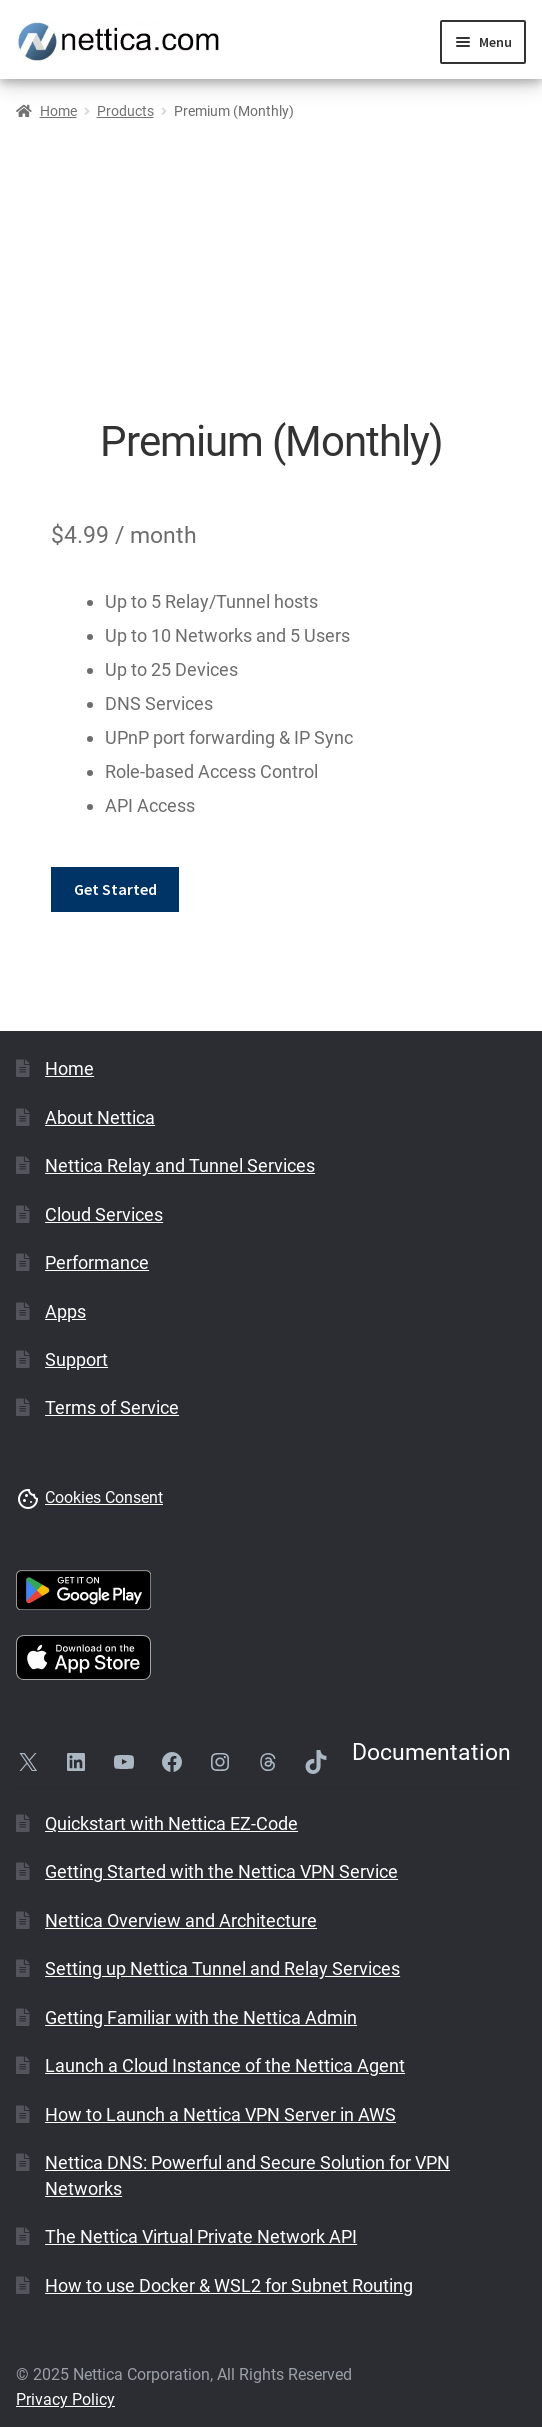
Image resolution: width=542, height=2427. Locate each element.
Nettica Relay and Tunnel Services (180, 1165)
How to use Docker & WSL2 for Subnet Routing (229, 2285)
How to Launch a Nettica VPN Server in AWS (220, 2114)
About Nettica (100, 1117)
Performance (97, 1262)
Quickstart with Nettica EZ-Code (171, 1823)
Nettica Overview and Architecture (181, 1920)
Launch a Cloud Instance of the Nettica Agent (225, 2065)
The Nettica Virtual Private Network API (201, 2236)
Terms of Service (112, 1407)
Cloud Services (104, 1214)
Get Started (115, 889)
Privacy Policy (65, 2399)
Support (76, 1359)
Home (58, 111)
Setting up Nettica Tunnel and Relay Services (222, 1968)
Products (125, 111)
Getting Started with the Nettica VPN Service (221, 1871)
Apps (65, 1311)
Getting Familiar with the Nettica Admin (201, 2017)
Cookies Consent (104, 1497)
